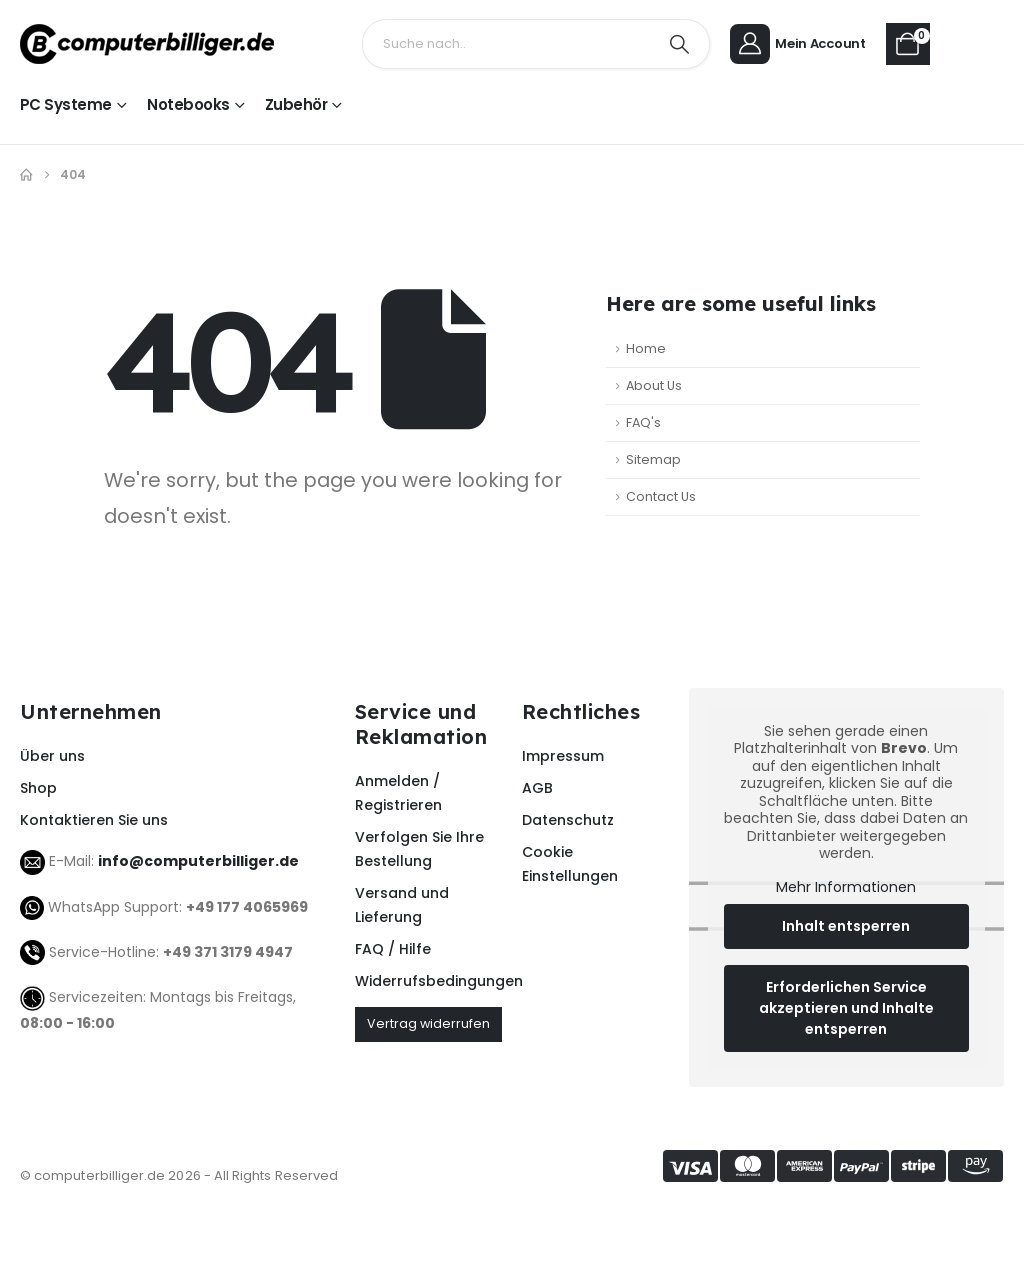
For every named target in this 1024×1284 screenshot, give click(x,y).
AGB (537, 788)
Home (646, 348)
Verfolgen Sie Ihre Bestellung (419, 849)
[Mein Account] (801, 44)
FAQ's (643, 422)
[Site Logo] (147, 44)
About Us (654, 385)
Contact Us (661, 496)
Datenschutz (568, 820)
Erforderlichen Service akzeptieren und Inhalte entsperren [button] (846, 1008)
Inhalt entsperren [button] (847, 926)
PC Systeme (66, 104)
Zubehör (296, 104)
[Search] (679, 44)
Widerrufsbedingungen (428, 981)
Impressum (563, 756)
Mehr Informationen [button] (847, 888)
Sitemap (653, 459)
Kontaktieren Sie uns (94, 820)
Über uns (52, 756)
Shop (38, 788)
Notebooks (188, 104)
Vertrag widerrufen (428, 1023)
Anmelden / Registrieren (398, 793)
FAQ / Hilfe (393, 949)
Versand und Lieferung (402, 905)
